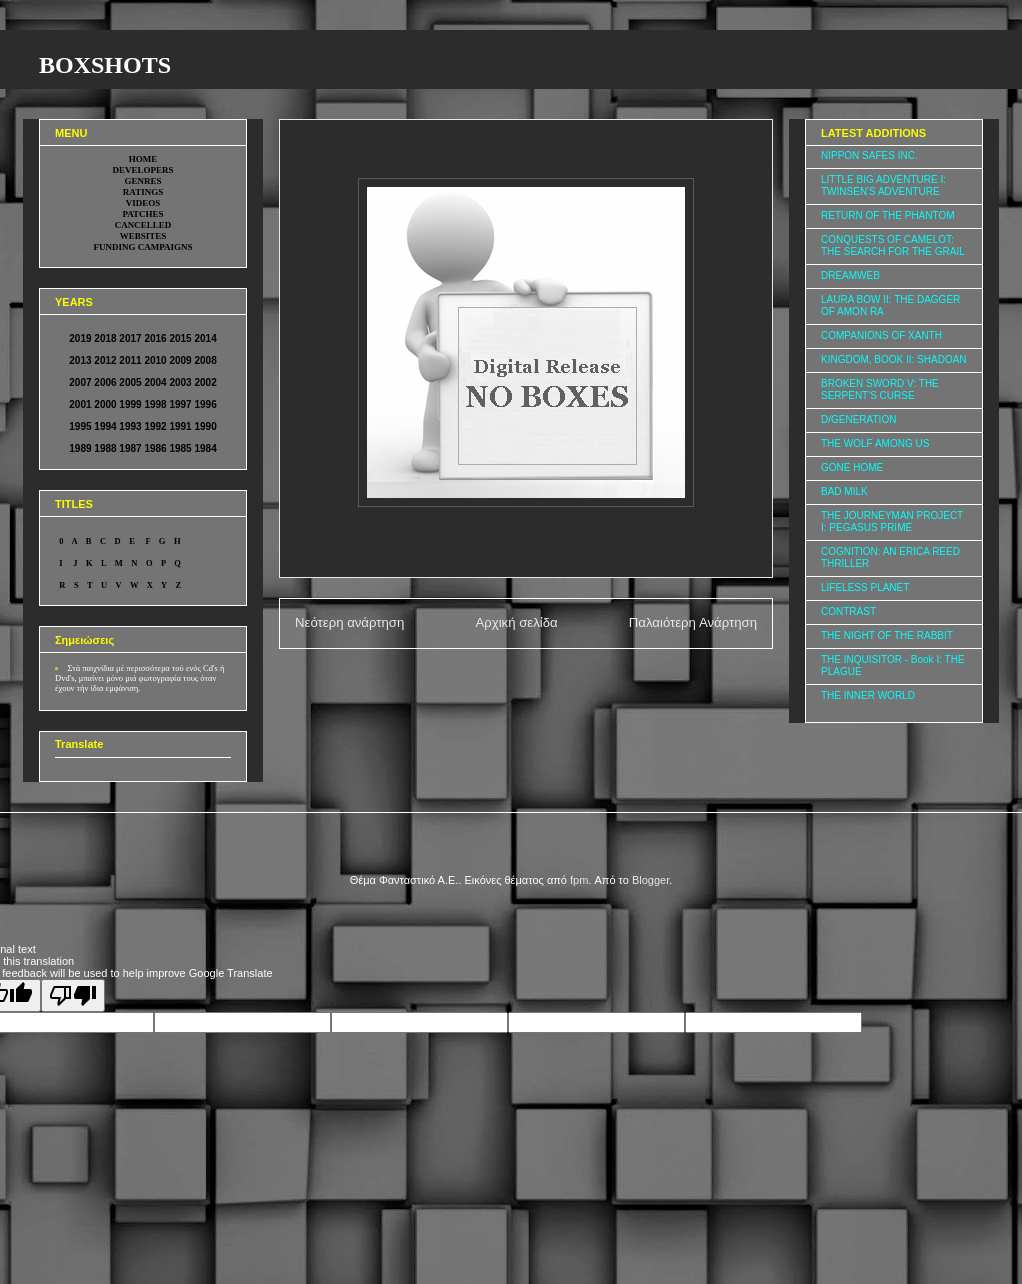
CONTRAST (848, 611)
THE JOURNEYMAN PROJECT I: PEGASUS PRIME (892, 521)
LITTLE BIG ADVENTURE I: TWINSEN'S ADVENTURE (883, 185)
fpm (579, 880)
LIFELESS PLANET (865, 587)
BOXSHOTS (105, 65)
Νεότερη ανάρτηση (349, 622)
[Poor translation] (73, 995)
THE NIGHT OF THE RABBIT (887, 635)
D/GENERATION (858, 419)
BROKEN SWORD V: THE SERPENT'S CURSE (880, 389)
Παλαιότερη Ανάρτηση (693, 622)
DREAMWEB (850, 275)
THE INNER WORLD (868, 695)
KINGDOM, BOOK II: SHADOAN (894, 359)
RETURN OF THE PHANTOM (888, 215)
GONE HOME (852, 467)
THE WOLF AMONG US (875, 443)
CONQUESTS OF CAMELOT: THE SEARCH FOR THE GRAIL (893, 245)
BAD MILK (844, 491)
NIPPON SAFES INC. (869, 155)
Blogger (650, 880)
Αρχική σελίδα (516, 622)
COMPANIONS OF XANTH (881, 335)
